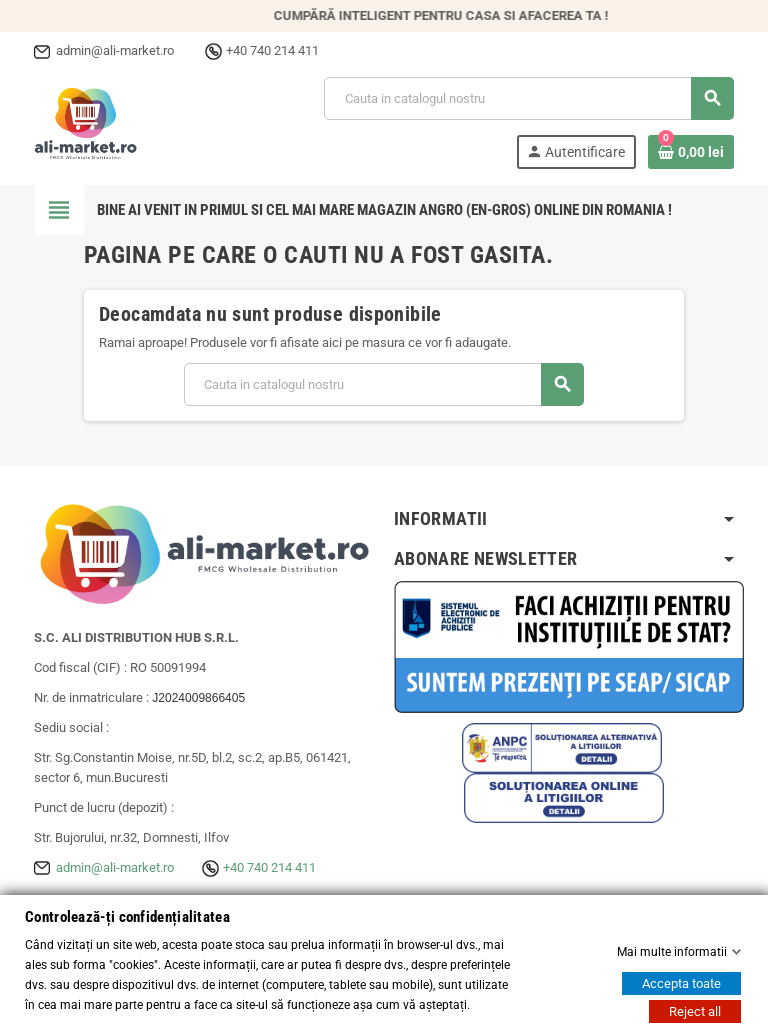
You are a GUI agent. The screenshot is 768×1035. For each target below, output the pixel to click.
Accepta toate (681, 983)
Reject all (695, 1011)
